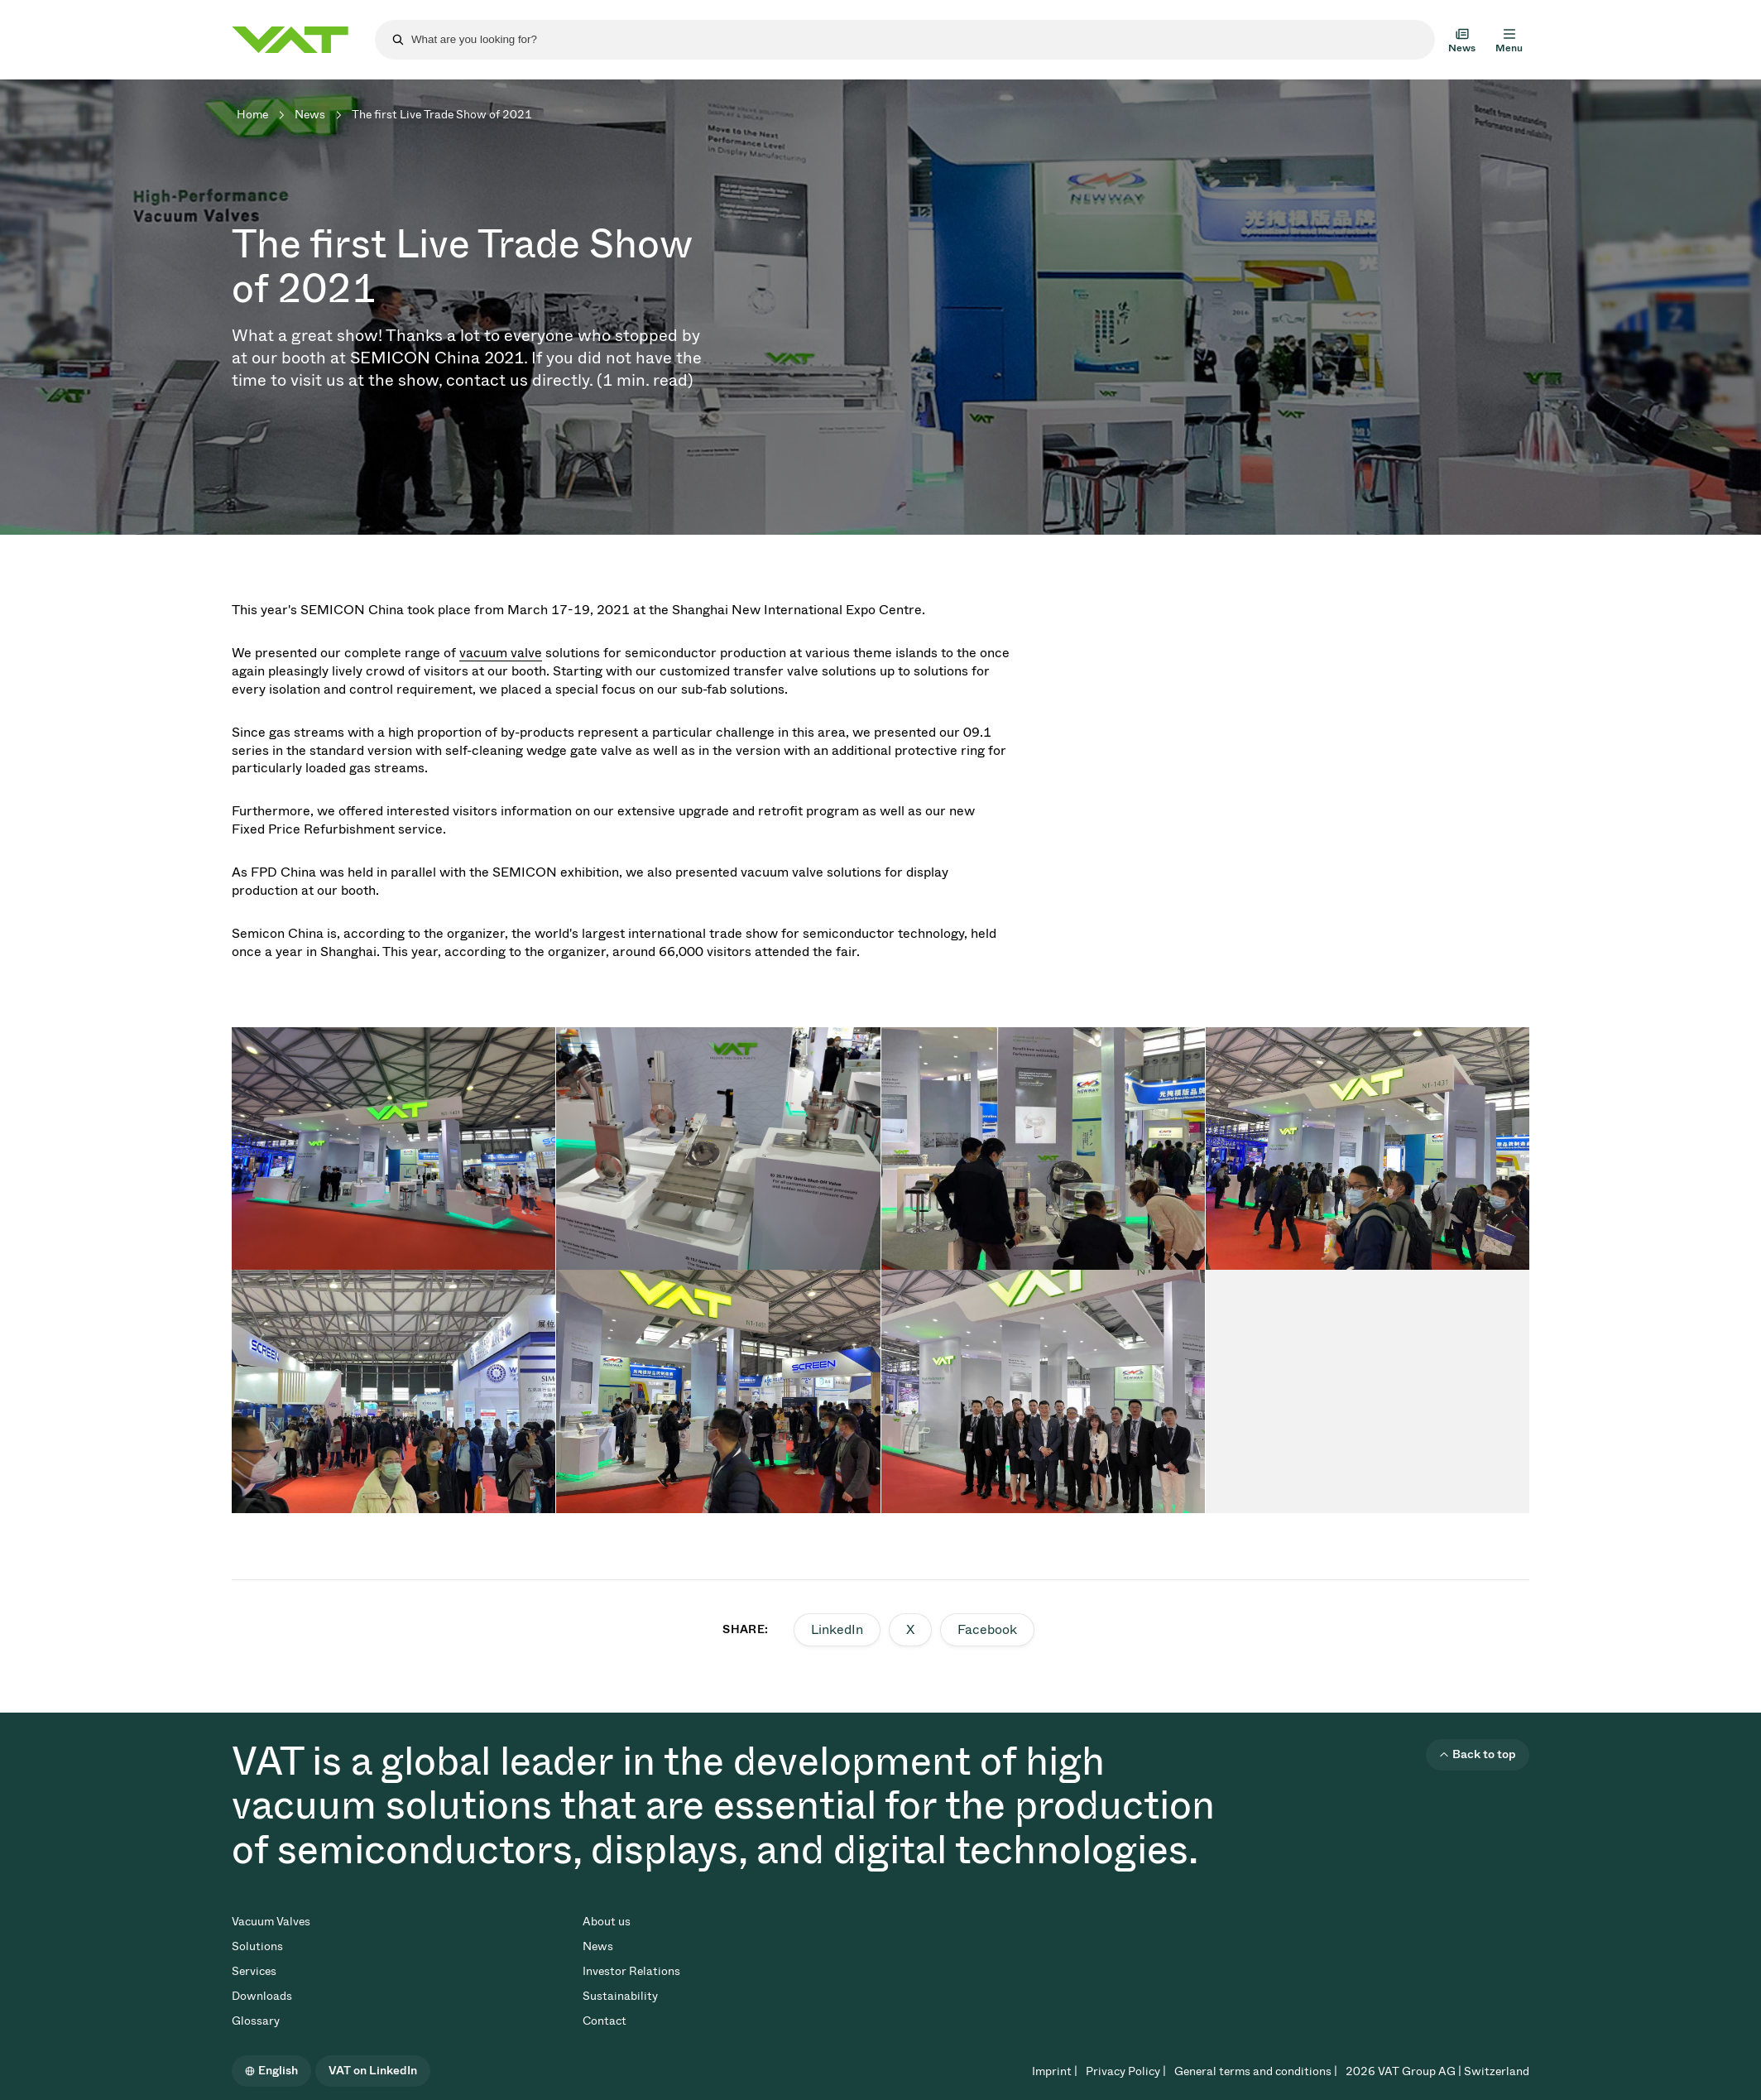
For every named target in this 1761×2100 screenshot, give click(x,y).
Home (252, 115)
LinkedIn (837, 1629)
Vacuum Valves (271, 1922)
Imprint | (1054, 2071)
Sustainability (620, 1996)
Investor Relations (631, 1971)
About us (607, 1922)
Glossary (256, 2021)
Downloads (262, 1996)
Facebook (987, 1629)
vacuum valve (500, 653)
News (310, 115)
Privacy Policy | (1126, 2071)
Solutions (257, 1946)
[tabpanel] (393, 1148)
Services (254, 1971)
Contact (604, 2021)
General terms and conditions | (1255, 2071)
